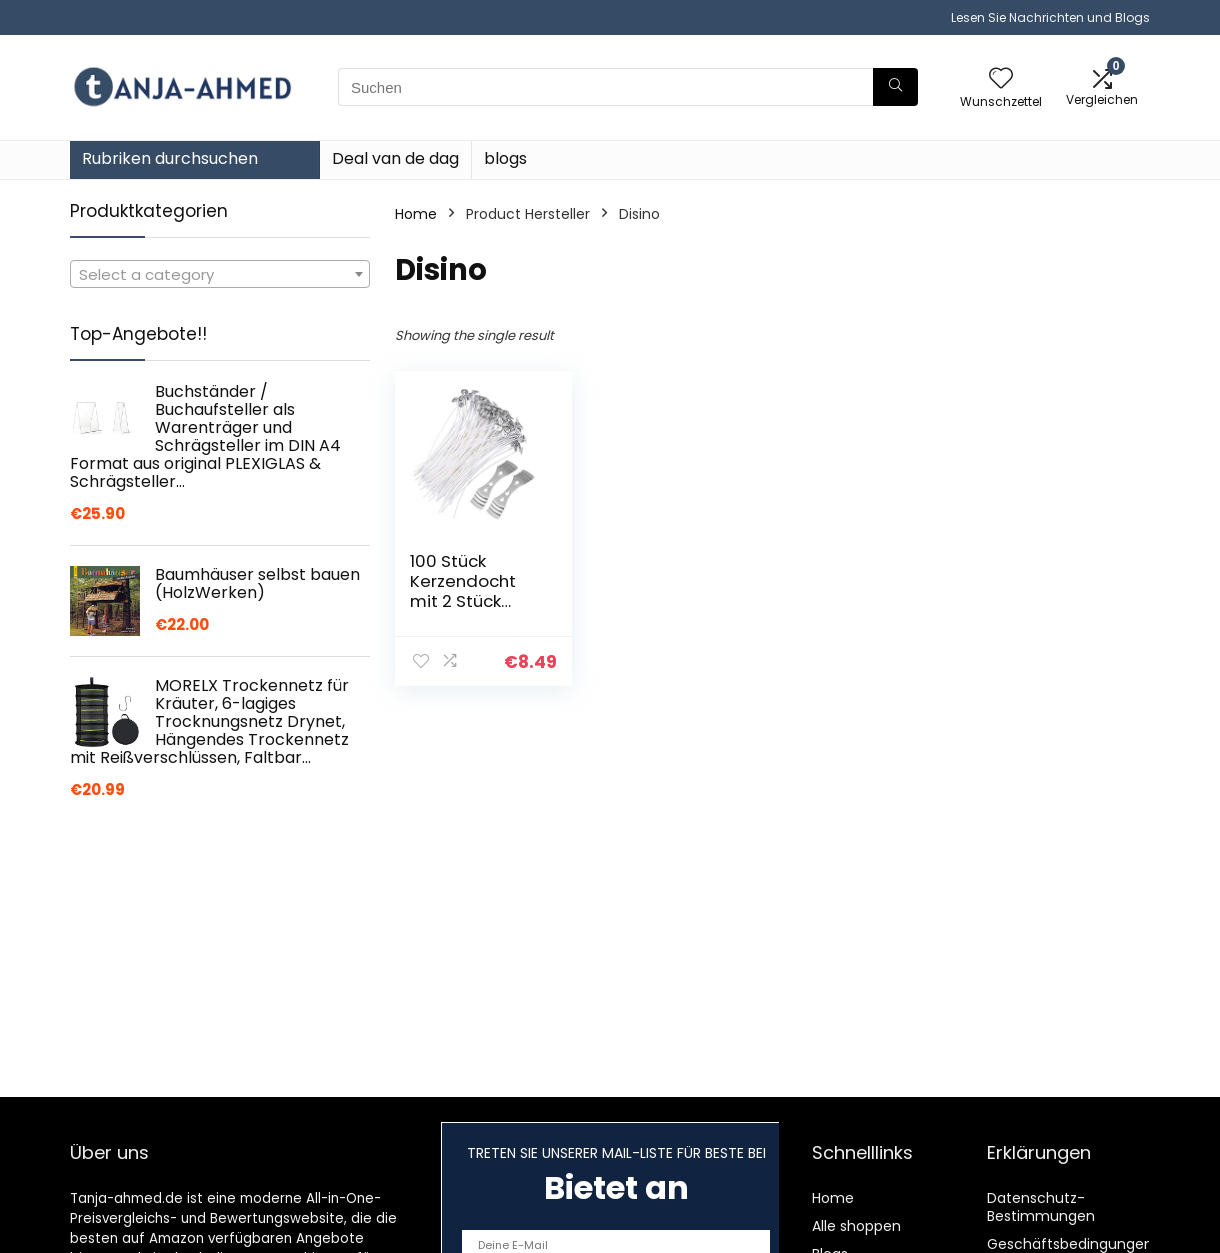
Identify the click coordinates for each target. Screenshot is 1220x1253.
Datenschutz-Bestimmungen (1041, 1207)
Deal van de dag (395, 158)
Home (416, 214)
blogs (505, 158)
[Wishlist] (1001, 79)
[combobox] (220, 274)
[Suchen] (895, 87)
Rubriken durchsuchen (170, 158)
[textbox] (220, 275)
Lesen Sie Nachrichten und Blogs (1050, 17)
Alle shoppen (856, 1226)
